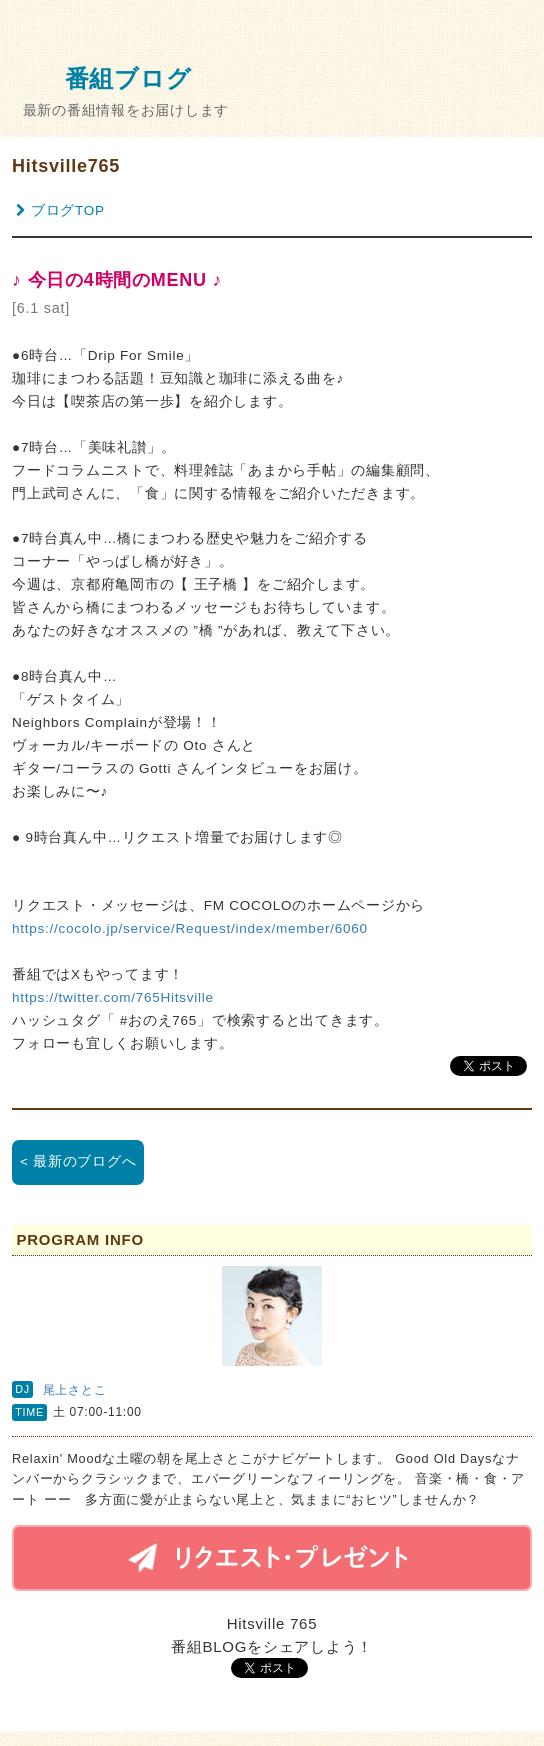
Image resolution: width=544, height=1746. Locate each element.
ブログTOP (60, 210)
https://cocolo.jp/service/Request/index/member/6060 (190, 928)
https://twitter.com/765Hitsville (113, 997)
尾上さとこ (75, 1390)
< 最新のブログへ (78, 1161)
